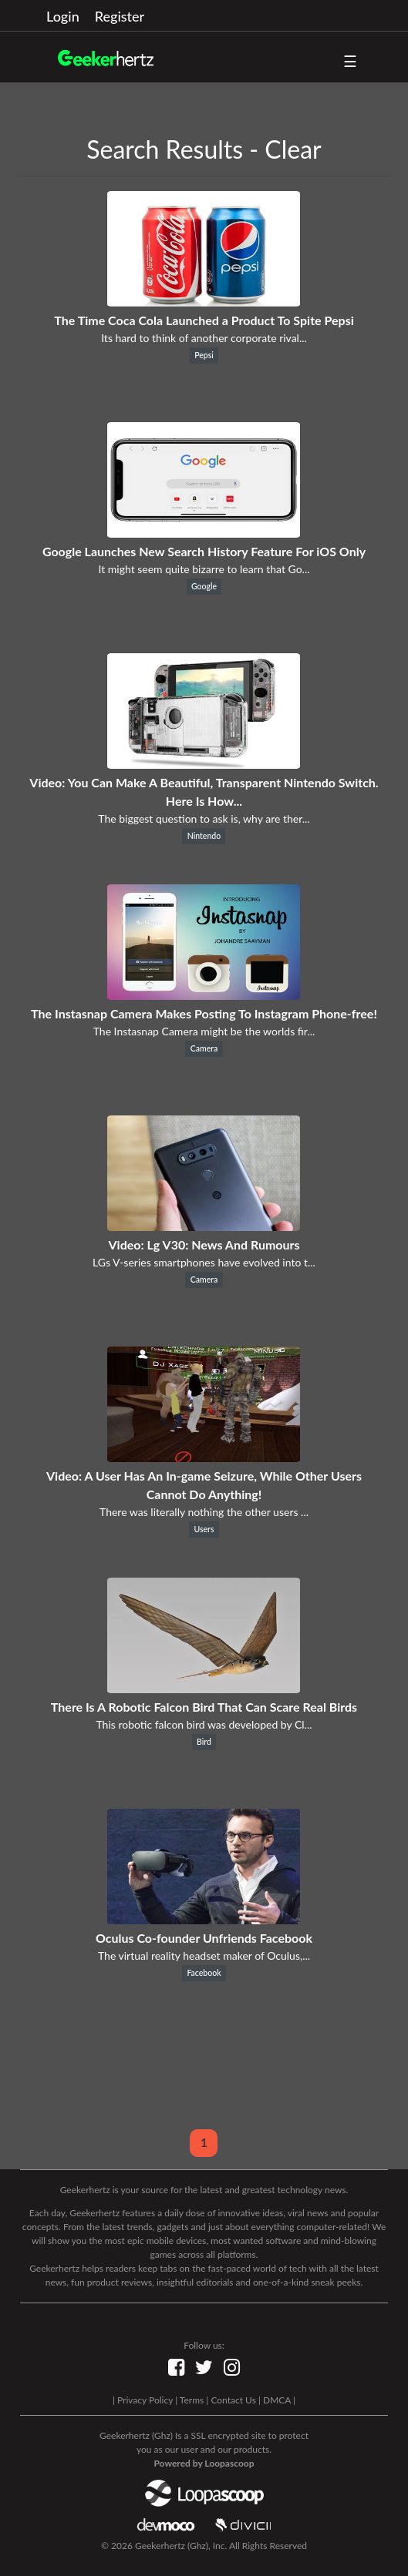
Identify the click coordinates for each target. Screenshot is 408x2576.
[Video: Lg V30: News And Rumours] (203, 1226)
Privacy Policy (145, 2400)
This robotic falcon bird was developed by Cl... (204, 1724)
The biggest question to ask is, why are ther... (203, 818)
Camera (204, 1048)
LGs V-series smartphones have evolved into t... (204, 1262)
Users (204, 1529)
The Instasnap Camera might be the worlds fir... (204, 1031)
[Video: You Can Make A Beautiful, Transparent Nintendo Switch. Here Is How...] (203, 763)
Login (62, 16)
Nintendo (204, 835)
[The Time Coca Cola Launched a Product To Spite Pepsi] (203, 301)
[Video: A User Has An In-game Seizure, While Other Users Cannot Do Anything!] (203, 1457)
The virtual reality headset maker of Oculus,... (204, 1955)
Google (204, 586)
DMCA (277, 2400)
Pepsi (204, 355)
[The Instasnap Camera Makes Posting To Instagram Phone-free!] (203, 995)
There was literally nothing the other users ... (204, 1511)
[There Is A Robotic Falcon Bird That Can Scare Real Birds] (203, 1688)
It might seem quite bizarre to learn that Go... (203, 568)
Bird (204, 1741)
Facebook (204, 1972)
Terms (192, 2400)
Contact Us (233, 2400)
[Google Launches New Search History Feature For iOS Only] (203, 532)
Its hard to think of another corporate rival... (204, 337)
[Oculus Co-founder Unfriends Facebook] (203, 1919)
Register (119, 16)
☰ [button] (350, 61)
